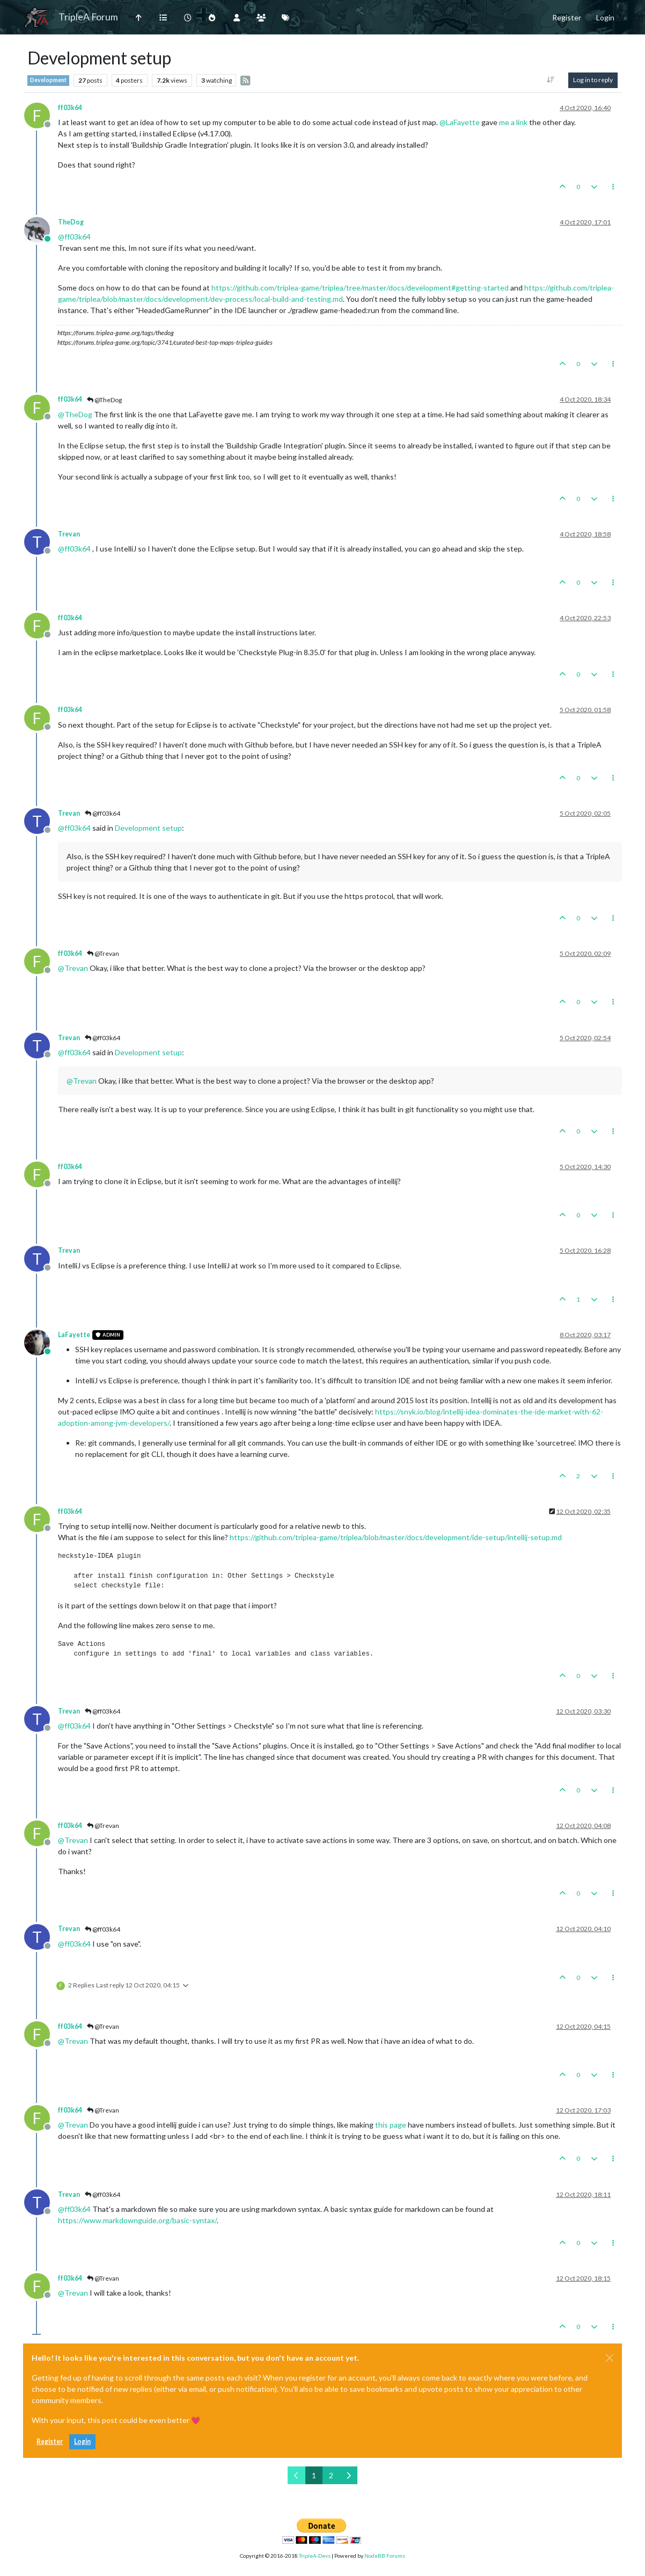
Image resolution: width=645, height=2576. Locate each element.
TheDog (71, 222)
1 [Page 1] (314, 2475)
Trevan (69, 534)
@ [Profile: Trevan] (73, 968)
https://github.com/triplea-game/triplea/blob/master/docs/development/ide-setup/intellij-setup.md (396, 1537)
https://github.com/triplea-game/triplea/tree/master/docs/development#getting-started (360, 287)
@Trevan (103, 953)
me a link (513, 122)
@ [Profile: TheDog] (75, 414)
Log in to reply (593, 80)
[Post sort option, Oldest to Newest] (551, 80)
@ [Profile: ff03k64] (74, 236)
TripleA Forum (88, 17)
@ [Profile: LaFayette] (459, 122)
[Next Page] (348, 2475)
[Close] (609, 2357)
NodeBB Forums (384, 2555)
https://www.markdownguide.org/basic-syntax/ (137, 2220)
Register (49, 2441)
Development (48, 80)
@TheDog (104, 400)
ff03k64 (70, 108)
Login (82, 2441)
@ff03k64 (102, 813)
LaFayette (74, 1335)
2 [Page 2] (331, 2475)
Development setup (148, 827)
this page (390, 2124)
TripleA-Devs (315, 2555)
